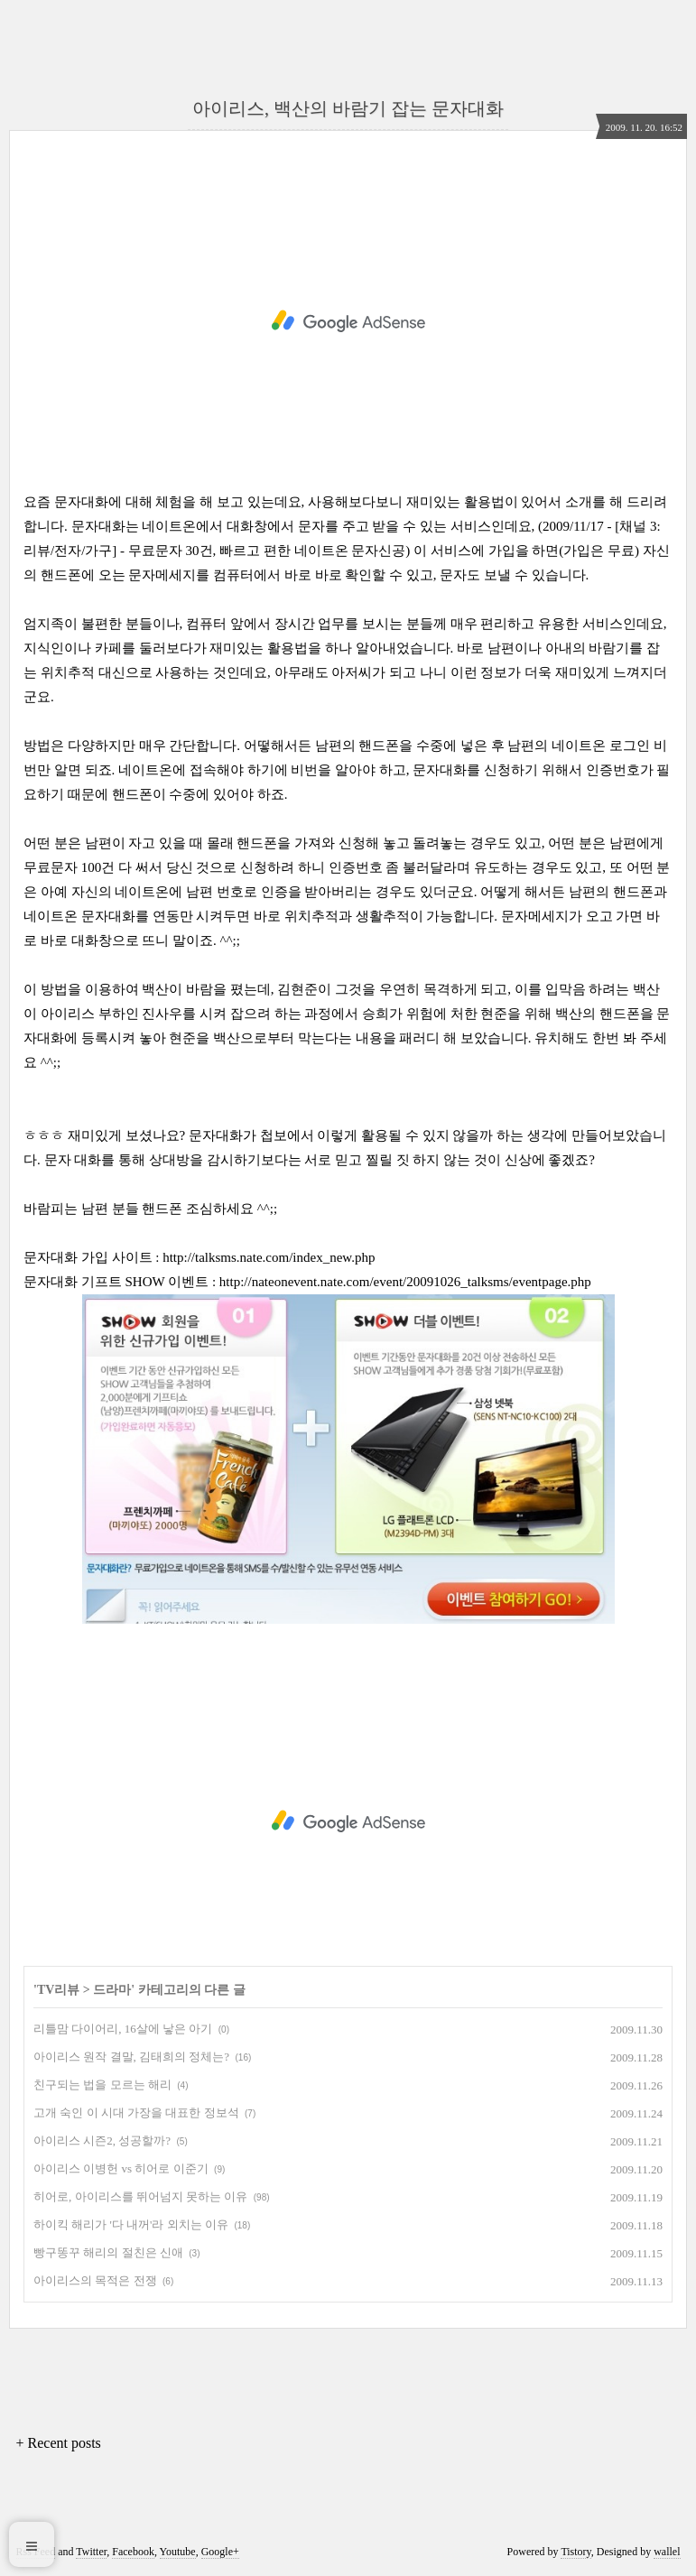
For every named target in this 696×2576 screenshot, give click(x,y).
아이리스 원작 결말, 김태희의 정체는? (131, 2056)
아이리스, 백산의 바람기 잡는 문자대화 (348, 108)
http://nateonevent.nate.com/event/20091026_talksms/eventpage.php (405, 1281)
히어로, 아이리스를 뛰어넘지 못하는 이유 (140, 2196)
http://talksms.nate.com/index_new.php (268, 1257)
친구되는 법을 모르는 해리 (102, 2084)
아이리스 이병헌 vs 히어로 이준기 (121, 2168)
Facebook (133, 2551)
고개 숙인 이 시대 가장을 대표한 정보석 (136, 2112)
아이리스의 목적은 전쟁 (95, 2280)
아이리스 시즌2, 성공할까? (102, 2140)
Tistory (575, 2551)
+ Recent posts (58, 2443)
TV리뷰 (58, 1990)
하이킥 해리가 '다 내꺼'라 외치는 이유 (130, 2224)
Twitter (91, 2551)
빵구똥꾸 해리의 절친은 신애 (108, 2252)
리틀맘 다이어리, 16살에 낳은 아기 (122, 2028)
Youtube (178, 2551)
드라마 (112, 1990)
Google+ (220, 2551)
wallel (667, 2551)
